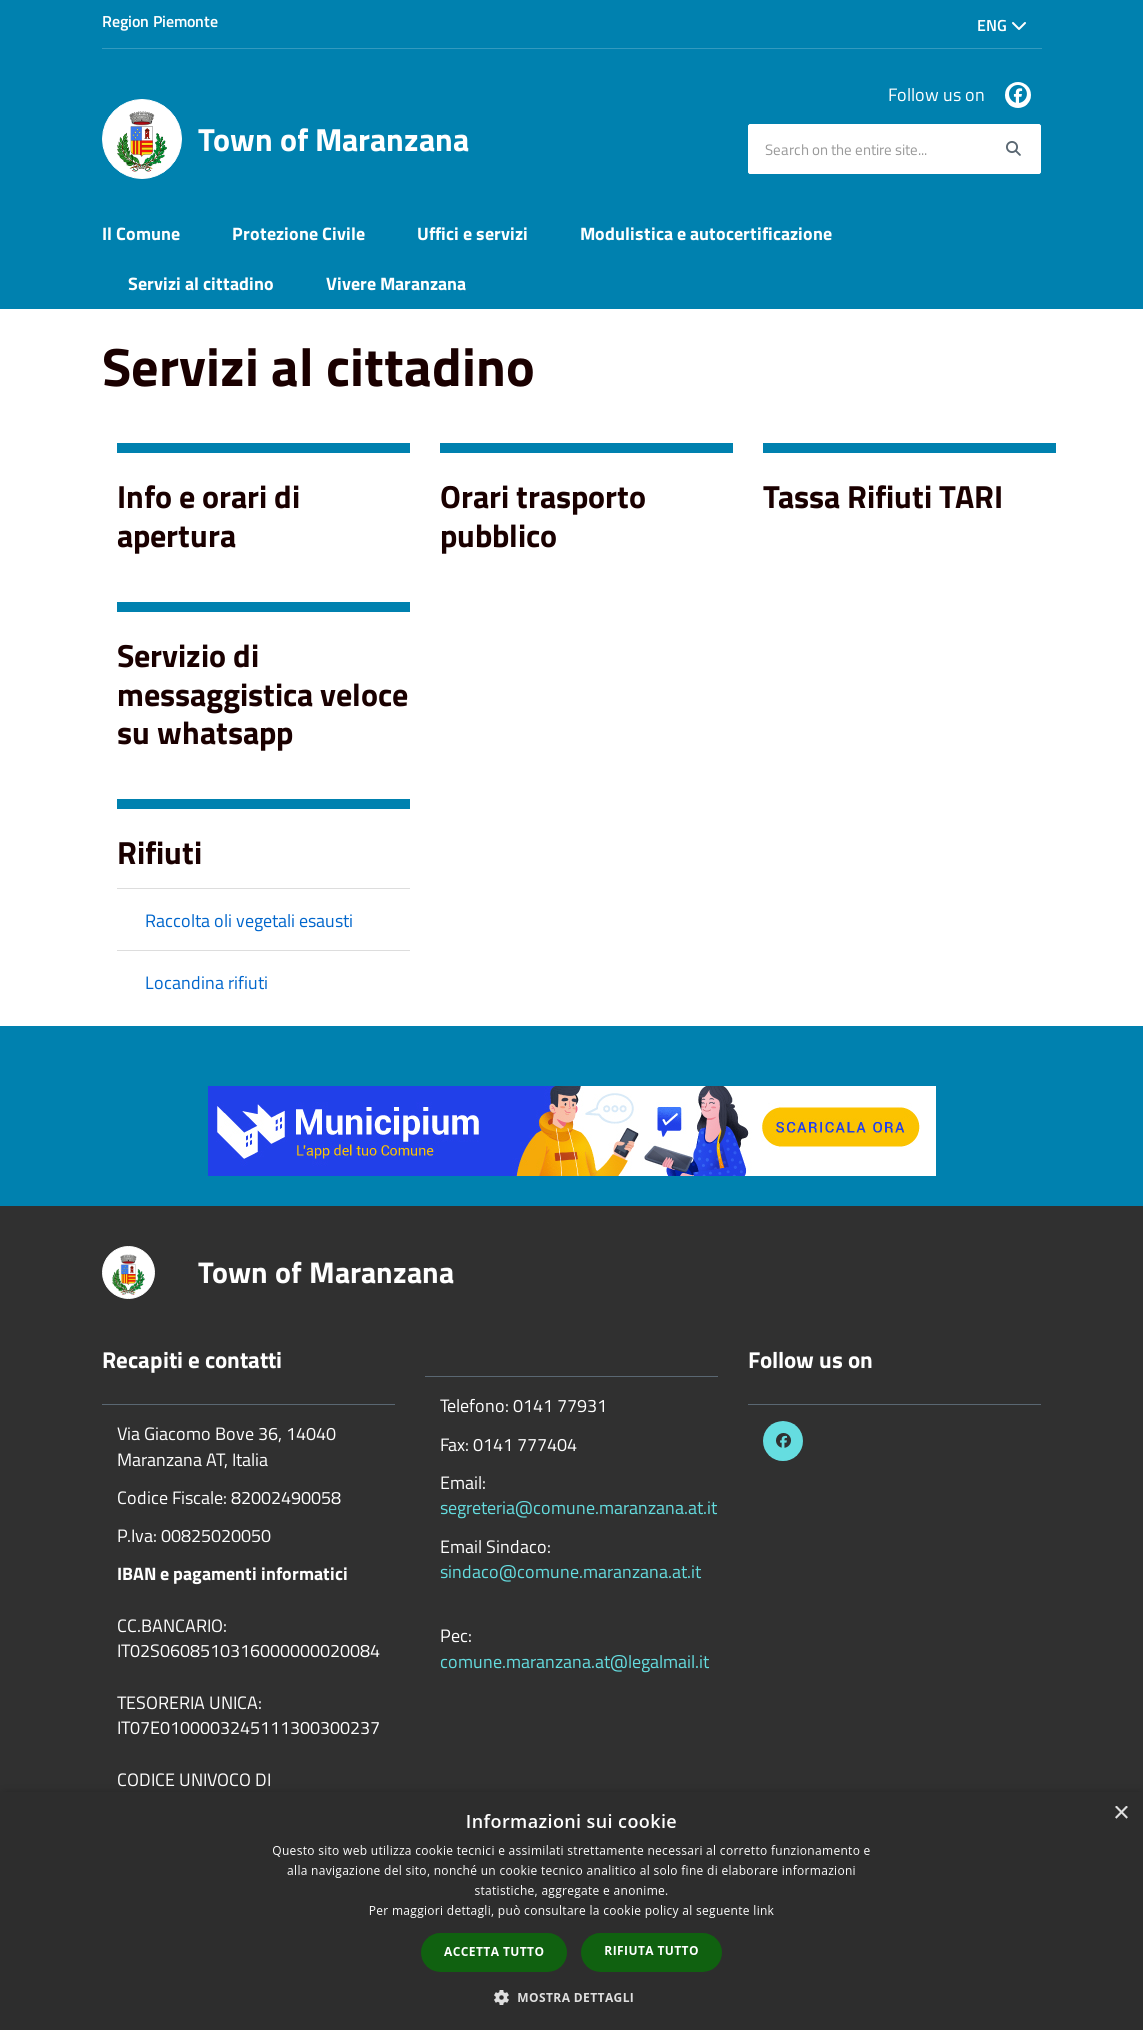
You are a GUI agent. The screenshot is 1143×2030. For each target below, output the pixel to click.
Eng (1002, 25)
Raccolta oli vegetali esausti (249, 920)
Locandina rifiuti (206, 982)
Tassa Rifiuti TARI (883, 496)
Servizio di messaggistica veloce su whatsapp (262, 693)
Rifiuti (159, 852)
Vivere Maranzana (396, 283)
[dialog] (571, 1911)
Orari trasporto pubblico (543, 515)
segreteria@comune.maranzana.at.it (578, 1507)
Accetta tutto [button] (494, 1951)
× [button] (1120, 1813)
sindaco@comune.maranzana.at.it (570, 1571)
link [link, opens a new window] (763, 1910)
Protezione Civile (298, 233)
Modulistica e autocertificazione (706, 233)
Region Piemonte (160, 21)
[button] (572, 1996)
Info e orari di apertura (208, 515)
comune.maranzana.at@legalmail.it (574, 1661)
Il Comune (141, 233)
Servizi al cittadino (201, 283)
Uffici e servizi (472, 233)
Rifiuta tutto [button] (651, 1950)
